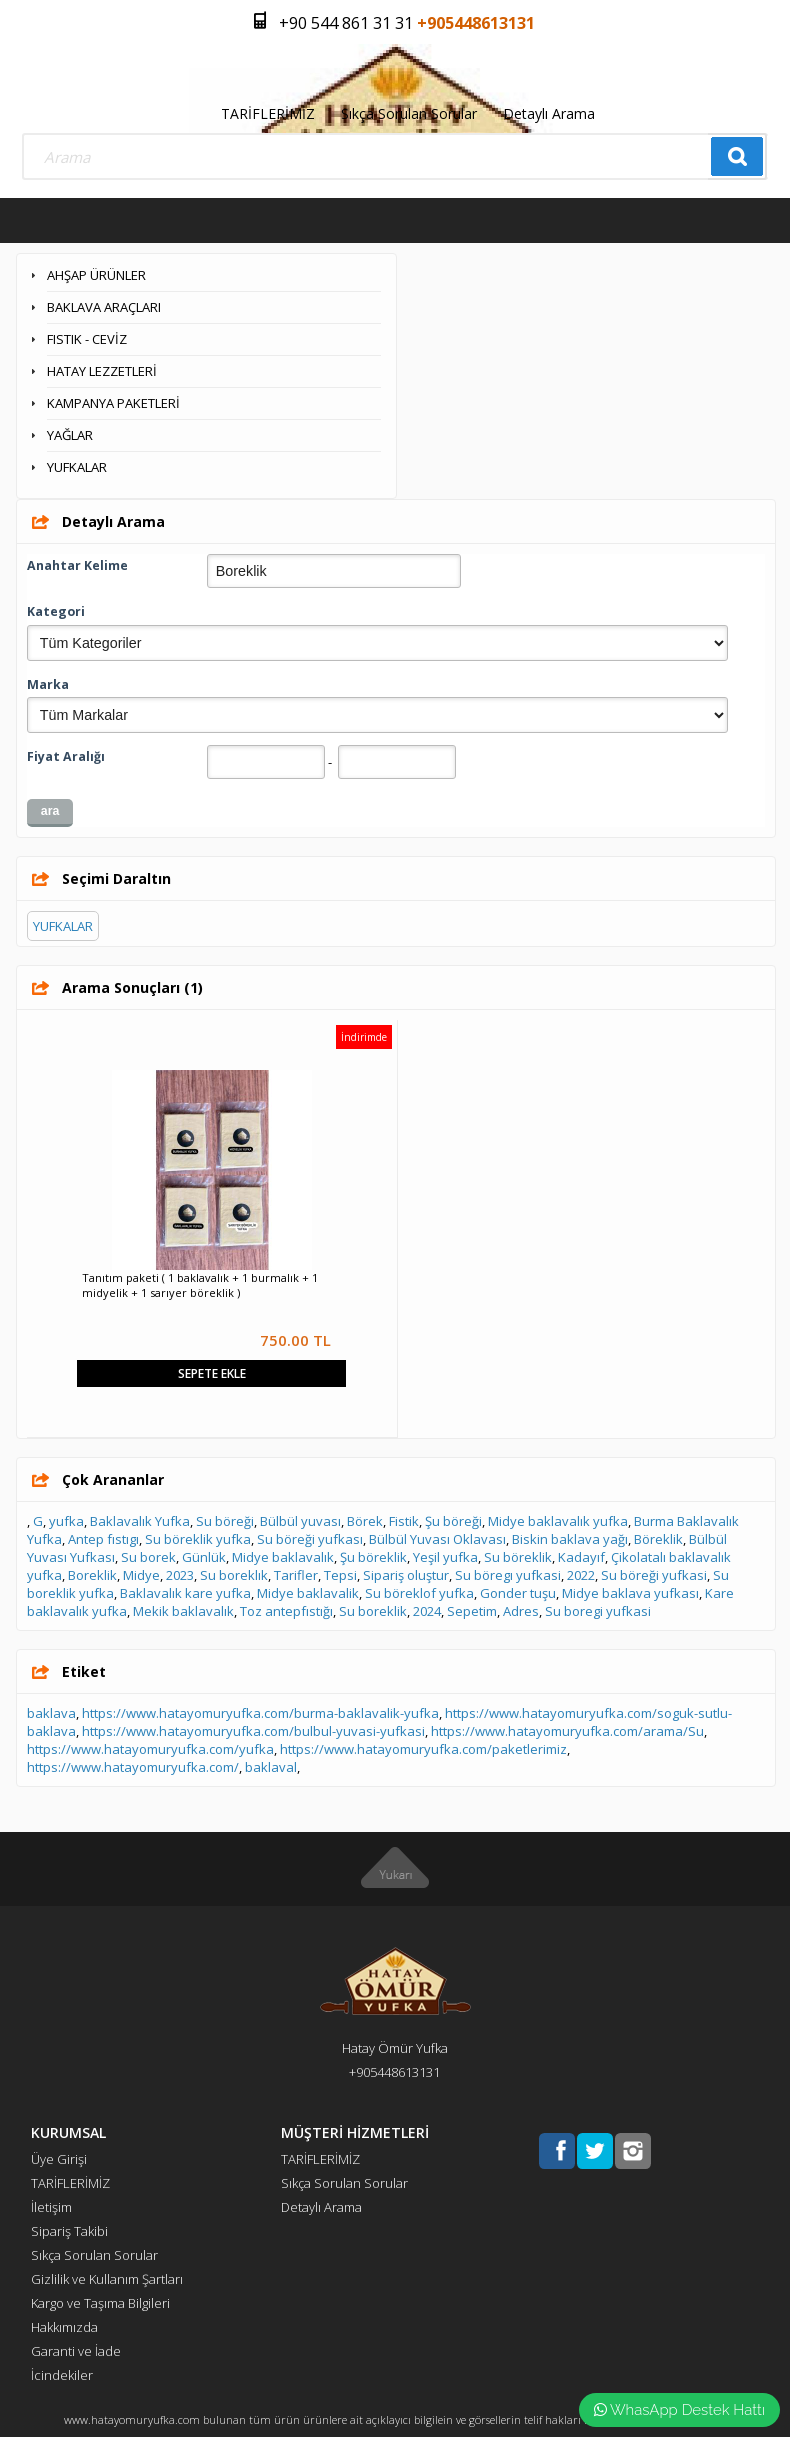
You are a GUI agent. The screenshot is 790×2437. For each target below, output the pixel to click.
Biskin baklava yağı (570, 1539)
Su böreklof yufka (419, 1593)
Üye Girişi (59, 2159)
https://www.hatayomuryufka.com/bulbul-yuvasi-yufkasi (253, 1731)
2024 (427, 1611)
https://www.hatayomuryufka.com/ (133, 1767)
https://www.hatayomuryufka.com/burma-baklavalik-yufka (260, 1713)
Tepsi (340, 1575)
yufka (66, 1521)
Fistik (404, 1521)
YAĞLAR (70, 435)
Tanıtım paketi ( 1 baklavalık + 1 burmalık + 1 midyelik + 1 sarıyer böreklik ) (200, 1285)
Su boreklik (373, 1611)
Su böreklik (518, 1557)
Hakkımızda (64, 2327)
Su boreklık (234, 1575)
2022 (581, 1575)
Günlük (204, 1557)
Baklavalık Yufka (140, 1521)
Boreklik (92, 1575)
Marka (48, 684)
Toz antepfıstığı (286, 1611)
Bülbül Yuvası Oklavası (437, 1539)
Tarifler (296, 1575)
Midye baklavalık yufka (558, 1521)
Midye (141, 1575)
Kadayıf (581, 1557)
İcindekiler (62, 2375)
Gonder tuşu (518, 1593)
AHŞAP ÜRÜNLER (96, 275)
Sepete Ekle (212, 1373)
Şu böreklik (373, 1557)
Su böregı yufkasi (508, 1575)
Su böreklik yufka (198, 1539)
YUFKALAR (77, 467)
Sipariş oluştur (406, 1575)
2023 (180, 1575)
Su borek (148, 1557)
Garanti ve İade (76, 2351)
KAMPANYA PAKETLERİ (113, 403)
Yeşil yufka (445, 1557)
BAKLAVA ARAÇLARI (104, 307)
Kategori (56, 611)
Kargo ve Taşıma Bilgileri (100, 2303)
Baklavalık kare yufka (185, 1593)
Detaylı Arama (549, 113)
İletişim (51, 2207)
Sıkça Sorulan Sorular (409, 113)
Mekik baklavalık (183, 1611)
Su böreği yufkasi (654, 1575)
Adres (521, 1611)
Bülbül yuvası (300, 1521)
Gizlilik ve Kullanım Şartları (107, 2279)
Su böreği (225, 1521)
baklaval (271, 1767)
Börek (365, 1521)
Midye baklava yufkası (630, 1593)
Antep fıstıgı (103, 1539)
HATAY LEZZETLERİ (102, 371)
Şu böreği (453, 1521)
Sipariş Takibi (69, 2231)
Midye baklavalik (308, 1593)
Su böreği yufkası (310, 1539)
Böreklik (658, 1539)
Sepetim (472, 1611)
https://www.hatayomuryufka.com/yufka (150, 1749)
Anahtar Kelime (77, 565)
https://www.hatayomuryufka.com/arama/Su (567, 1731)
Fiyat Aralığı (66, 756)
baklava (51, 1713)
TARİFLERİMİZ (268, 113)
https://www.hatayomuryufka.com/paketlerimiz (423, 1749)
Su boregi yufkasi (598, 1611)
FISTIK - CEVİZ (87, 339)
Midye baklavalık (283, 1557)
